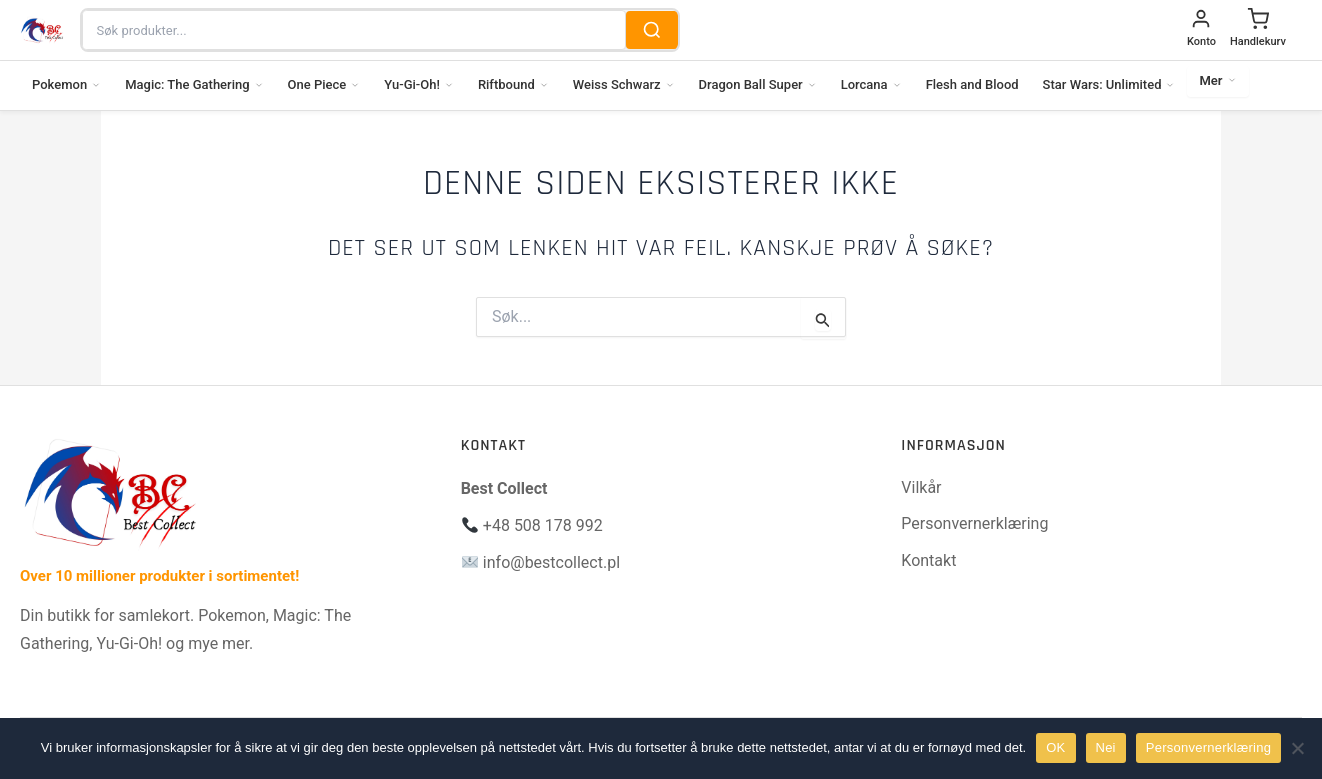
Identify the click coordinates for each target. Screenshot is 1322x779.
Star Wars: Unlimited (1109, 84)
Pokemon (66, 84)
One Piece (324, 84)
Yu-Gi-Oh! (419, 84)
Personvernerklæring (974, 523)
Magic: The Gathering (194, 84)
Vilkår (921, 487)
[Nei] (1297, 748)
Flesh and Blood (972, 84)
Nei (1106, 747)
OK (1055, 747)
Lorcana (871, 84)
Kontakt (928, 560)
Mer (1217, 80)
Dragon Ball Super (758, 84)
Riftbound (513, 84)
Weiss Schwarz (624, 84)
